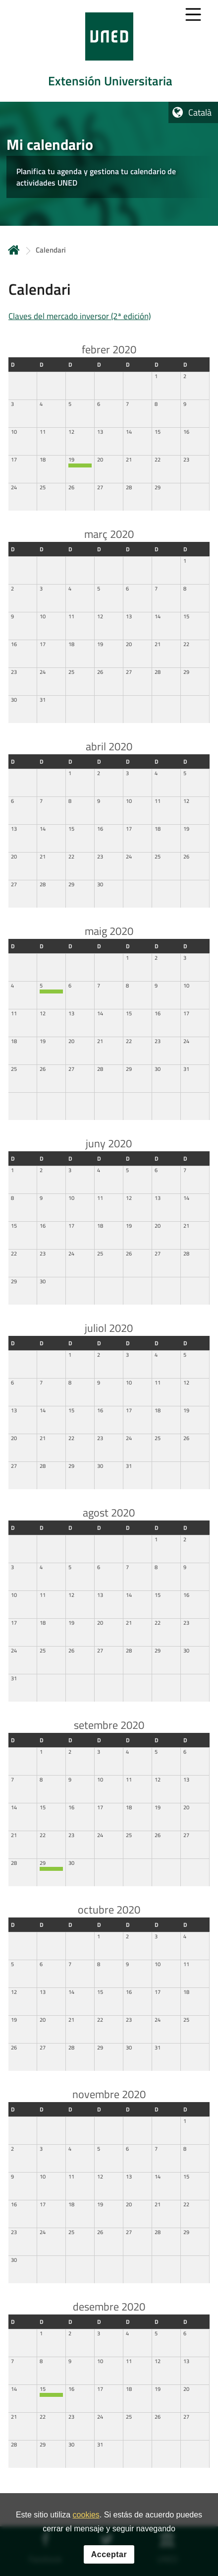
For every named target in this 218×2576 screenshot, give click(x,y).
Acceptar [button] (109, 2554)
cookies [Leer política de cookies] (86, 2514)
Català (200, 112)
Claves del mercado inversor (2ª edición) (79, 316)
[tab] (109, 51)
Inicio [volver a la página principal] (14, 250)
